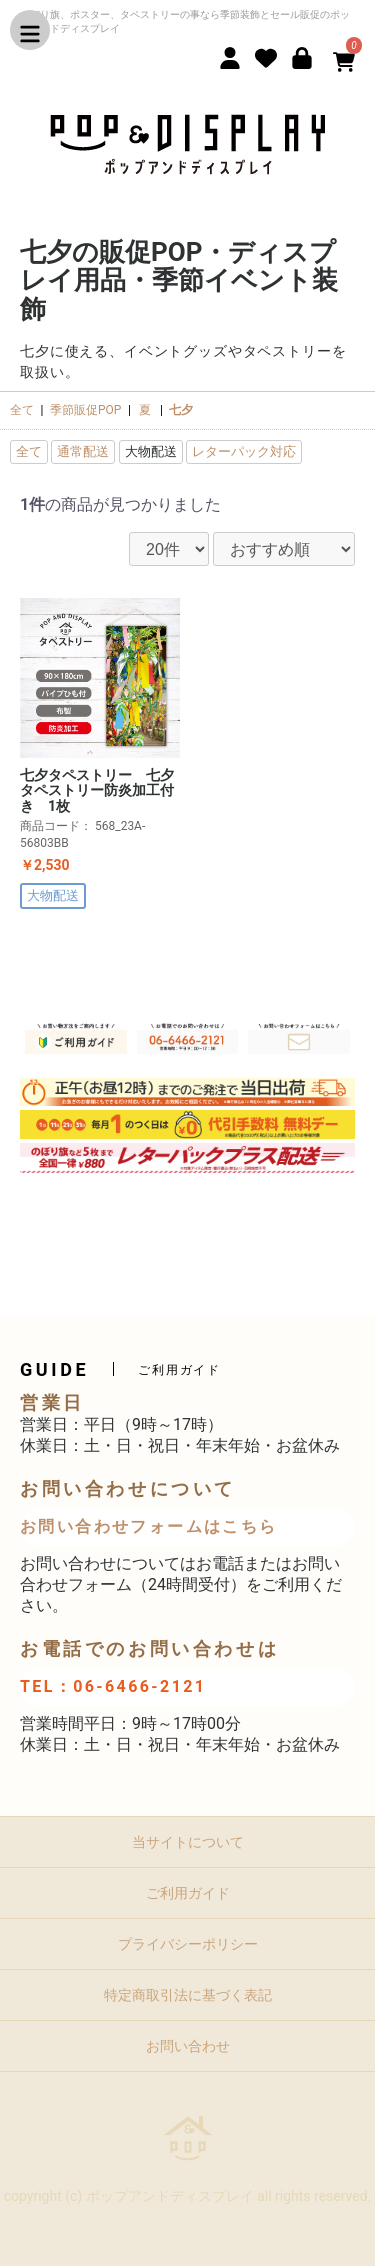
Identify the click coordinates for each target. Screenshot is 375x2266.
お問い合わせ (188, 2046)
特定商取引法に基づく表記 (188, 1995)
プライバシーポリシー (188, 1944)
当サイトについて (188, 1842)
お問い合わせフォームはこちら (149, 1526)
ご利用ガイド (188, 1893)
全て (22, 410)
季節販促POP (85, 410)
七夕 (181, 410)
